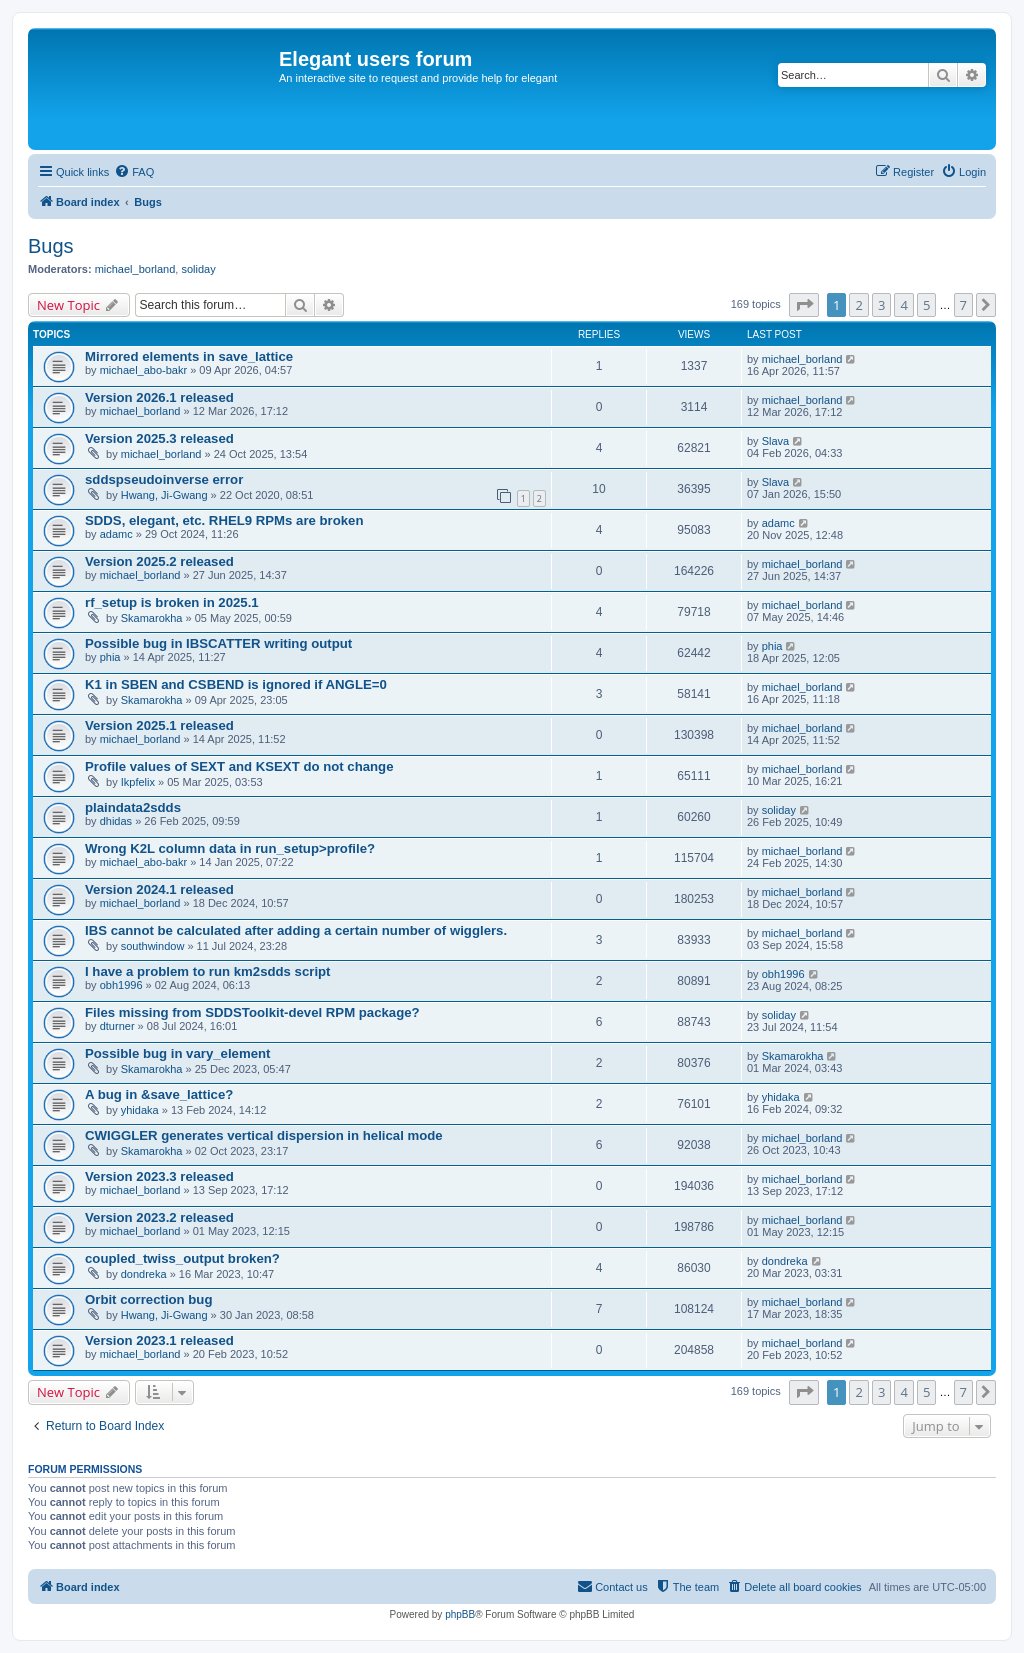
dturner (117, 1026)
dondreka (144, 1274)
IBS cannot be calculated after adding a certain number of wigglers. (296, 930)
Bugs (51, 246)
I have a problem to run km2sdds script (208, 971)
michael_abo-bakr (143, 370)
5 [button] (926, 305)
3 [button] (881, 305)
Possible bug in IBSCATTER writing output (218, 643)
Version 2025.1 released (159, 725)
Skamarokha (152, 618)
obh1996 (121, 985)
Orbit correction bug (148, 1299)
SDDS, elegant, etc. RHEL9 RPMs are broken (224, 520)
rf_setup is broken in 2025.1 (172, 602)
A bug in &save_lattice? (159, 1094)
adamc (116, 534)
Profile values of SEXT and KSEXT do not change (239, 766)
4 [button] (903, 305)
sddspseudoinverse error (164, 479)
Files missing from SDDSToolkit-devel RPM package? (252, 1012)
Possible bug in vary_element (177, 1053)
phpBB (460, 1614)
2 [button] (858, 305)
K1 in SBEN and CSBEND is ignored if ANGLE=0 (236, 684)
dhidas (116, 821)
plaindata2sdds (133, 807)
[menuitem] (134, 172)
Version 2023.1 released (159, 1340)
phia (110, 657)
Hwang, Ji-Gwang (164, 495)
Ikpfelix (138, 782)
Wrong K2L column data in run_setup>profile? (230, 848)
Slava (776, 441)
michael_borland (135, 269)
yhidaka (140, 1110)
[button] (804, 305)
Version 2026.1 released (159, 397)
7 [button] (963, 305)
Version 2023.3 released (159, 1176)
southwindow (153, 946)
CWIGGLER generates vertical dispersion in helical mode (264, 1135)
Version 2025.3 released (159, 438)
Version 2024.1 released (159, 889)
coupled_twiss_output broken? (182, 1258)
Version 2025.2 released (159, 561)
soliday (198, 269)
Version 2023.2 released (159, 1217)
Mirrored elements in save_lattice (189, 356)
